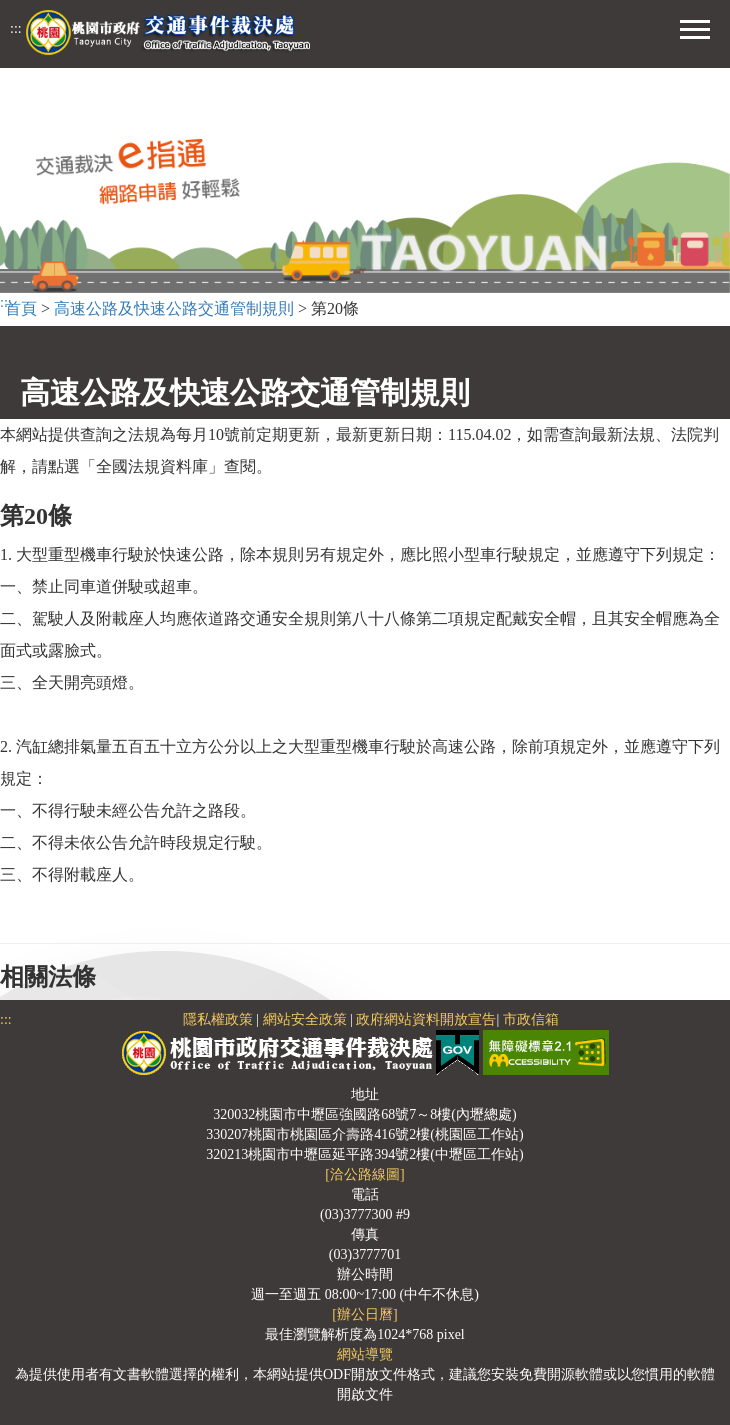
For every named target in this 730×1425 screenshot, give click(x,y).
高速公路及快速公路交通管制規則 (174, 308)
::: (16, 28)
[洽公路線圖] (364, 1174)
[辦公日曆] (364, 1314)
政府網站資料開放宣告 (426, 1019)
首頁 (21, 308)
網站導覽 (365, 1354)
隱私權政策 (218, 1019)
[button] (695, 27)
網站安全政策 (305, 1019)
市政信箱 (531, 1019)
